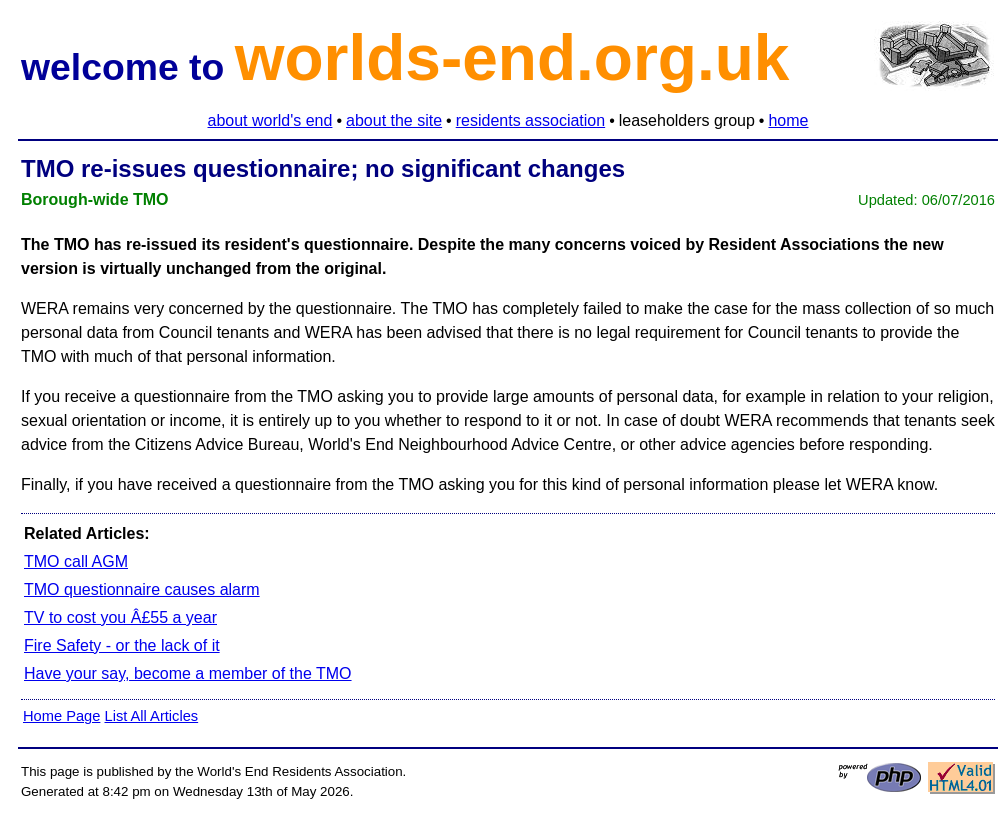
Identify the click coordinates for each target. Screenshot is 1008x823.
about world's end (270, 120)
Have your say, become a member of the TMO (188, 673)
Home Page (61, 716)
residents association (530, 120)
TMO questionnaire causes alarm (142, 589)
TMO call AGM (76, 561)
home (788, 120)
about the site (394, 120)
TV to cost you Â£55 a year (120, 617)
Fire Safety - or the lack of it (122, 645)
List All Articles (151, 716)
